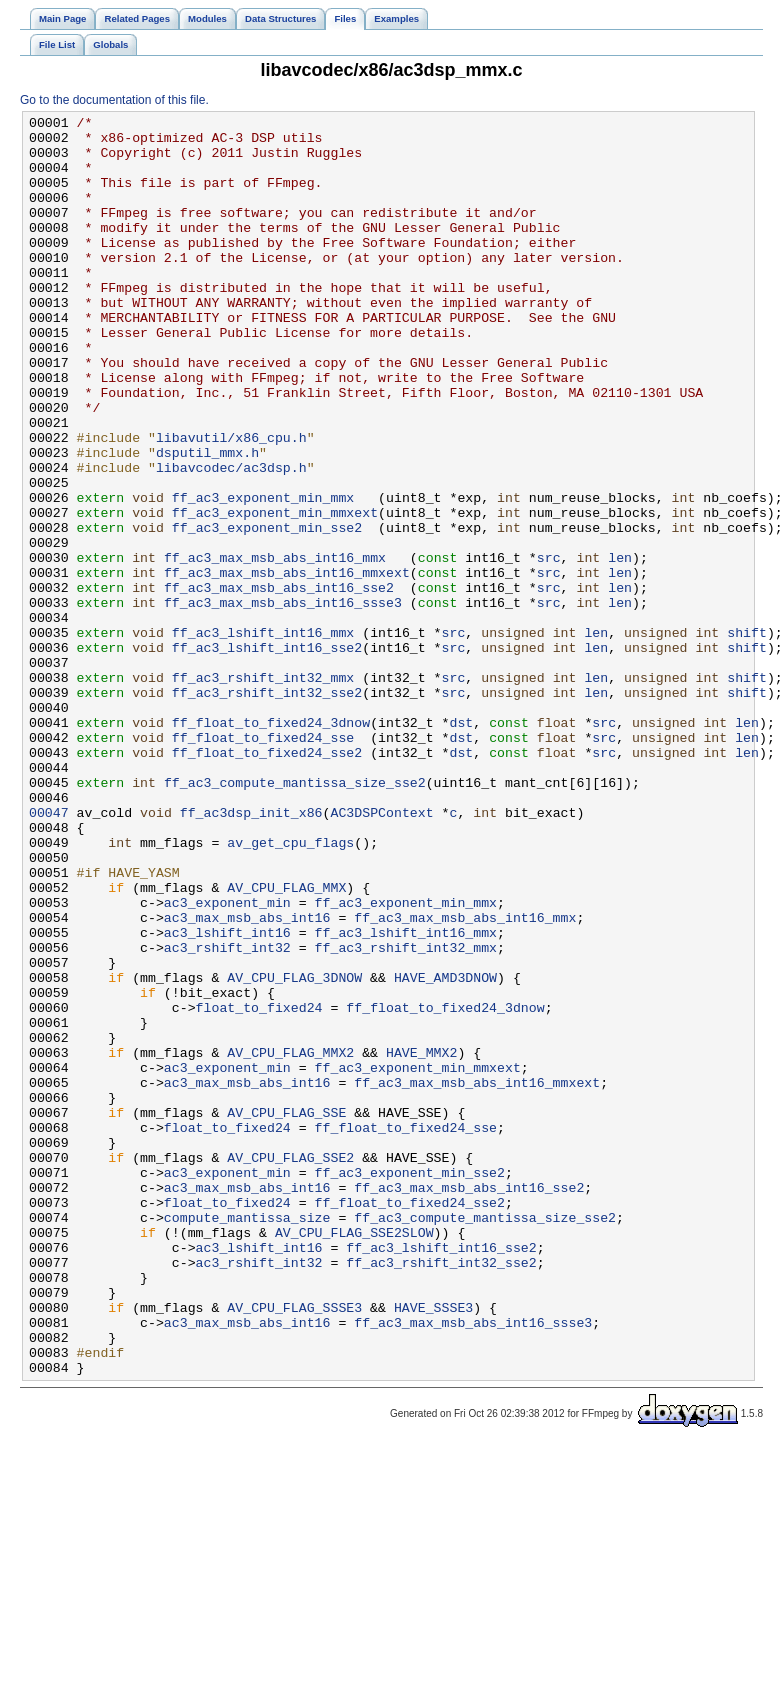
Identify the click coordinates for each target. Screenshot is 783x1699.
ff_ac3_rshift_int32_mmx (263, 791)
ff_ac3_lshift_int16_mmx (263, 737)
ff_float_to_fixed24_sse (263, 863)
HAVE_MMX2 (421, 1241)
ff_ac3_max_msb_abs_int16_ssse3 (283, 701)
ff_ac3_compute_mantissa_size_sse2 (295, 917)
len (620, 647)
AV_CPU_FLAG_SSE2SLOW (354, 1457)
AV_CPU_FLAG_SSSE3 (294, 1547)
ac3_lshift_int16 (227, 1097)
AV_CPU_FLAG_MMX (286, 1043)
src (549, 647)
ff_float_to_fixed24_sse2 (267, 881)
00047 (49, 953)
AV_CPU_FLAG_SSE (286, 1313)
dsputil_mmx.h (207, 521)
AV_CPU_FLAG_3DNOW (294, 1151)
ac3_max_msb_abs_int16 (247, 1079)
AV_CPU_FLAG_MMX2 (290, 1241)
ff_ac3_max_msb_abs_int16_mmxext (287, 665)
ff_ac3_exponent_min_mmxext (275, 593)
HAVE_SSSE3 (433, 1547)
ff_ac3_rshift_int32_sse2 (267, 809)
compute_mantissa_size (247, 1439)
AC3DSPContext (381, 953)
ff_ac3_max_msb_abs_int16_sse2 (279, 683)
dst (461, 845)
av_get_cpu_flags (290, 989)
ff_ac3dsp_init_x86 (251, 953)
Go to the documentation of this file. (114, 100)
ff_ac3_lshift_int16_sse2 (267, 755)
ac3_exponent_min (227, 1061)
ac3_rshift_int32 (227, 1115)
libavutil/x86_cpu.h (231, 503)
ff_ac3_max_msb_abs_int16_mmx (275, 647)
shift (747, 737)
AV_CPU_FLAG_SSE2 (290, 1367)
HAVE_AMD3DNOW (445, 1151)
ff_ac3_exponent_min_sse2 (267, 611)
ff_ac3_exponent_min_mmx (263, 575)
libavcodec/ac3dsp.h (231, 539)
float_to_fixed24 (259, 1187)
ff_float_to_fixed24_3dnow (271, 845)
